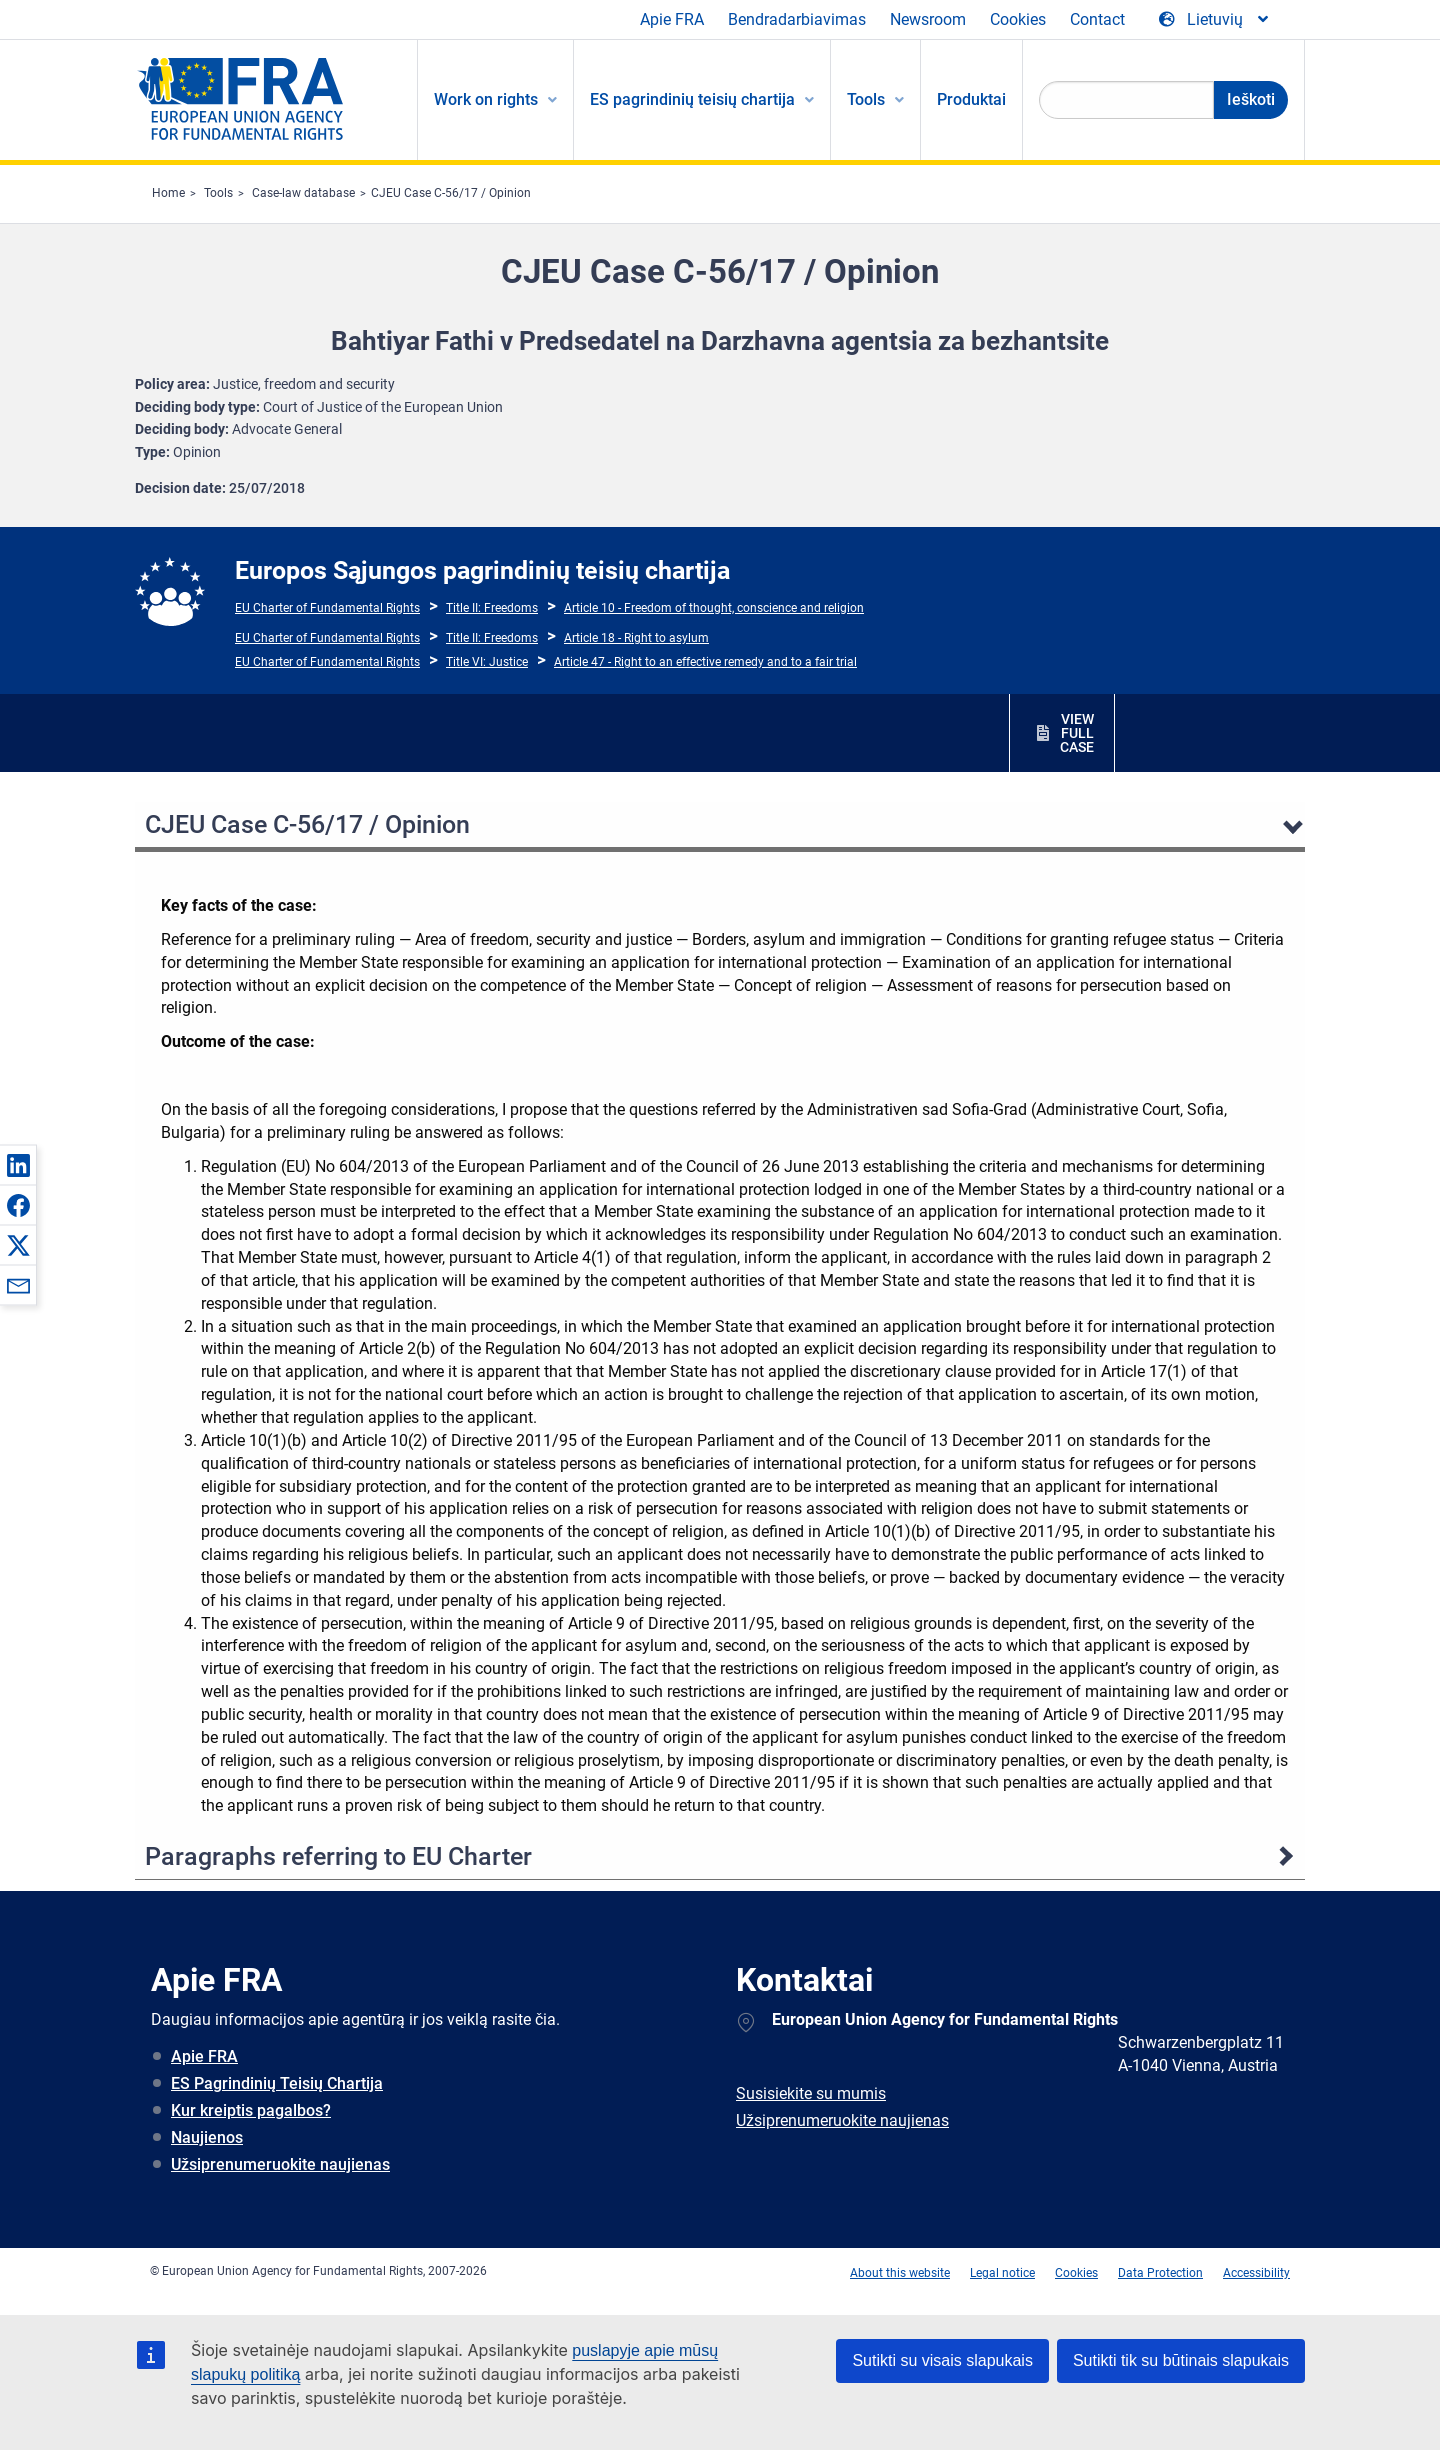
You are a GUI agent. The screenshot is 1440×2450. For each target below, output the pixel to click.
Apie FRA (672, 19)
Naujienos (207, 2137)
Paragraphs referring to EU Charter (338, 1856)
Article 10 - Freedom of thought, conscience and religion (714, 608)
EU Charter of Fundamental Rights (327, 608)
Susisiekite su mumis (811, 2093)
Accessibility (1256, 2273)
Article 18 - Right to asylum (636, 638)
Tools (218, 193)
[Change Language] (1215, 20)
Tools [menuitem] (866, 99)
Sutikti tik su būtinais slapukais (1181, 2360)
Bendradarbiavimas (797, 19)
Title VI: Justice (487, 662)
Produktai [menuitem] (971, 99)
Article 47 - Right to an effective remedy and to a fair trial (705, 662)
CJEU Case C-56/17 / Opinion (451, 193)
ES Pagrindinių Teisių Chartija (277, 2083)
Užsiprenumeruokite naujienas (280, 2164)
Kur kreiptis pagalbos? (251, 2110)
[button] (18, 1165)
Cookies (1018, 19)
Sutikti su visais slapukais (942, 2360)
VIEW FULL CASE (1077, 733)
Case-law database (303, 193)
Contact (1097, 19)
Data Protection (1160, 2273)
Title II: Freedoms (492, 608)
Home (168, 193)
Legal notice (1002, 2273)
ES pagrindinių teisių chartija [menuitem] (692, 99)
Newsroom (928, 19)
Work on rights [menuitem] (486, 99)
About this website (900, 2273)
